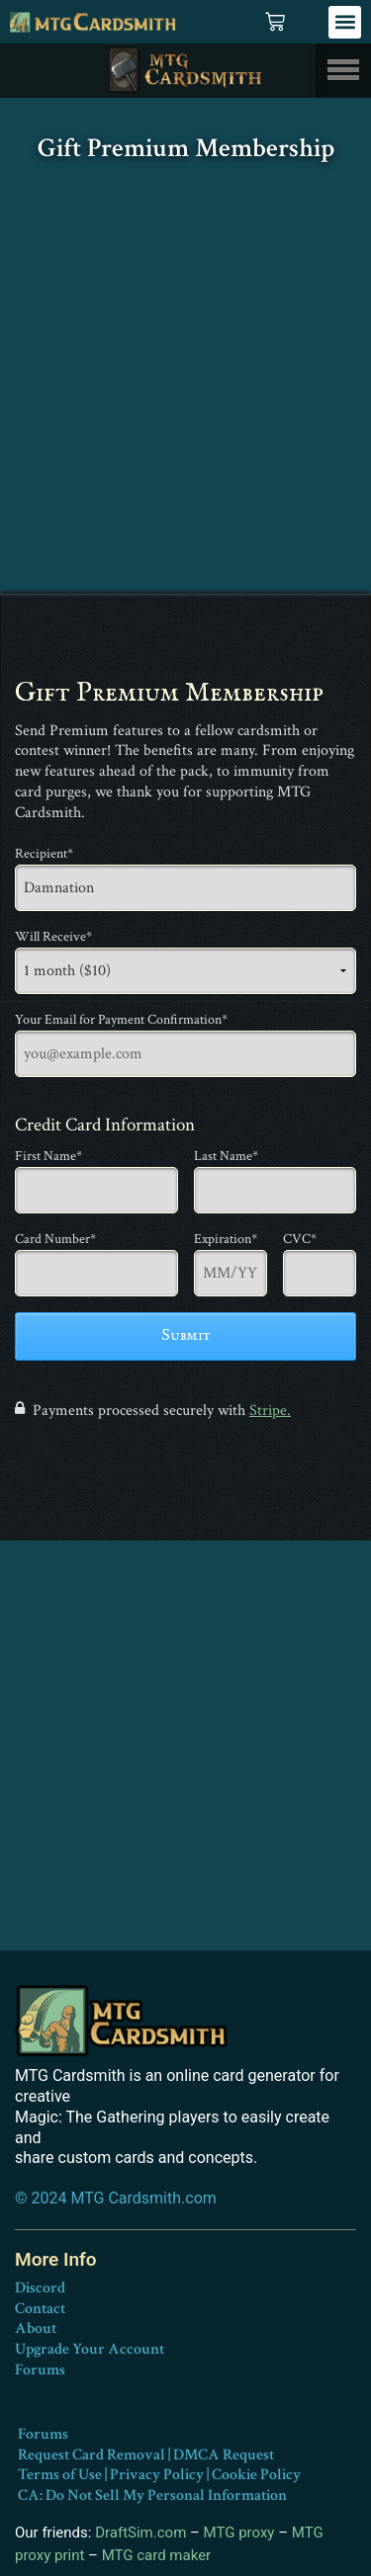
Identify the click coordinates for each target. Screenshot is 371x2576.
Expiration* (223, 1239)
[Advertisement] (185, 398)
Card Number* (55, 1239)
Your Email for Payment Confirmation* (121, 1020)
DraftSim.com (140, 2532)
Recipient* (44, 854)
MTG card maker (157, 2555)
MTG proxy (239, 2532)
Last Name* (226, 1156)
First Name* (48, 1156)
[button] (344, 22)
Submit (186, 1336)
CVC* (300, 1239)
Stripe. (270, 1410)
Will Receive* (53, 937)
